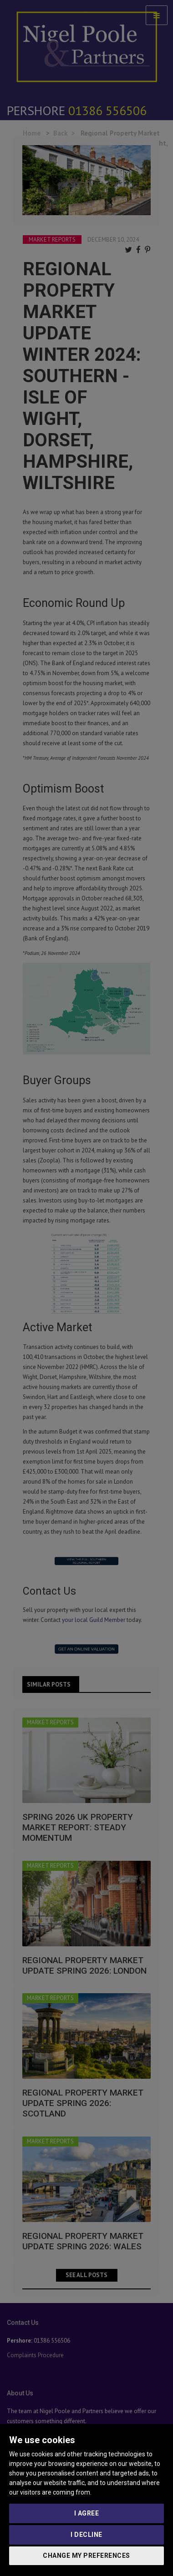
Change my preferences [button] (86, 2555)
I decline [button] (86, 2534)
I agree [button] (86, 2513)
